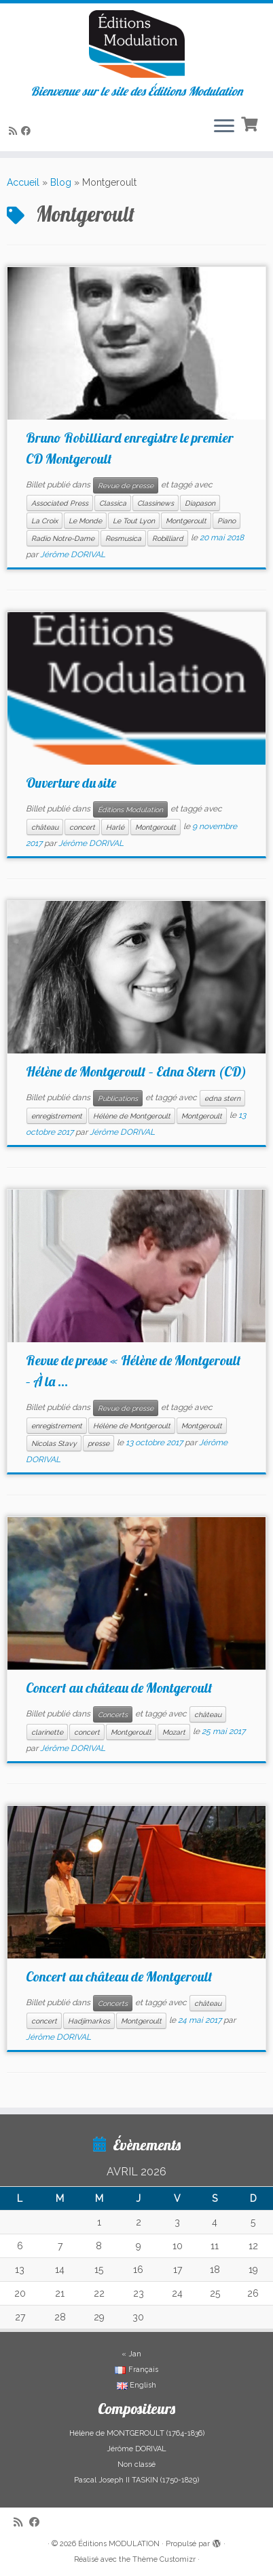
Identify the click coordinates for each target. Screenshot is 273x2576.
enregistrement (56, 1116)
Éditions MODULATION (119, 2543)
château (44, 827)
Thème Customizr (164, 2559)
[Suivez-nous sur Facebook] (28, 130)
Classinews (155, 503)
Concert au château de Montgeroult (119, 1687)
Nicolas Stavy (54, 1443)
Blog (60, 182)
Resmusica (123, 538)
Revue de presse (125, 485)
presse (98, 1443)
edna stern (222, 1098)
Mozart (173, 1732)
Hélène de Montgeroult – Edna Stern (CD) (136, 1071)
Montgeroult (186, 521)
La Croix (44, 521)
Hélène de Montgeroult (131, 1116)
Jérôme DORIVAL (72, 554)
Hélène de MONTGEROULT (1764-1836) (136, 2433)
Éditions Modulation (130, 809)
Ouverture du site (71, 782)
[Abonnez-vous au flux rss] (15, 130)
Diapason (200, 503)
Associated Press (59, 503)
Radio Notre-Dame (62, 538)
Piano (226, 521)
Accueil (23, 182)
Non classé (136, 2464)
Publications (118, 1098)
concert (82, 827)
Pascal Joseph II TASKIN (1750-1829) (136, 2480)
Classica (112, 503)
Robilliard (167, 538)
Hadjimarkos (89, 2021)
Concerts (113, 1714)
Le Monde (85, 521)
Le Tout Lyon (134, 521)
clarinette (47, 1732)
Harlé (115, 827)
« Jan (131, 2354)
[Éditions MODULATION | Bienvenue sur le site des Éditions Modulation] (136, 44)
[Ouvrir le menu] (224, 127)
